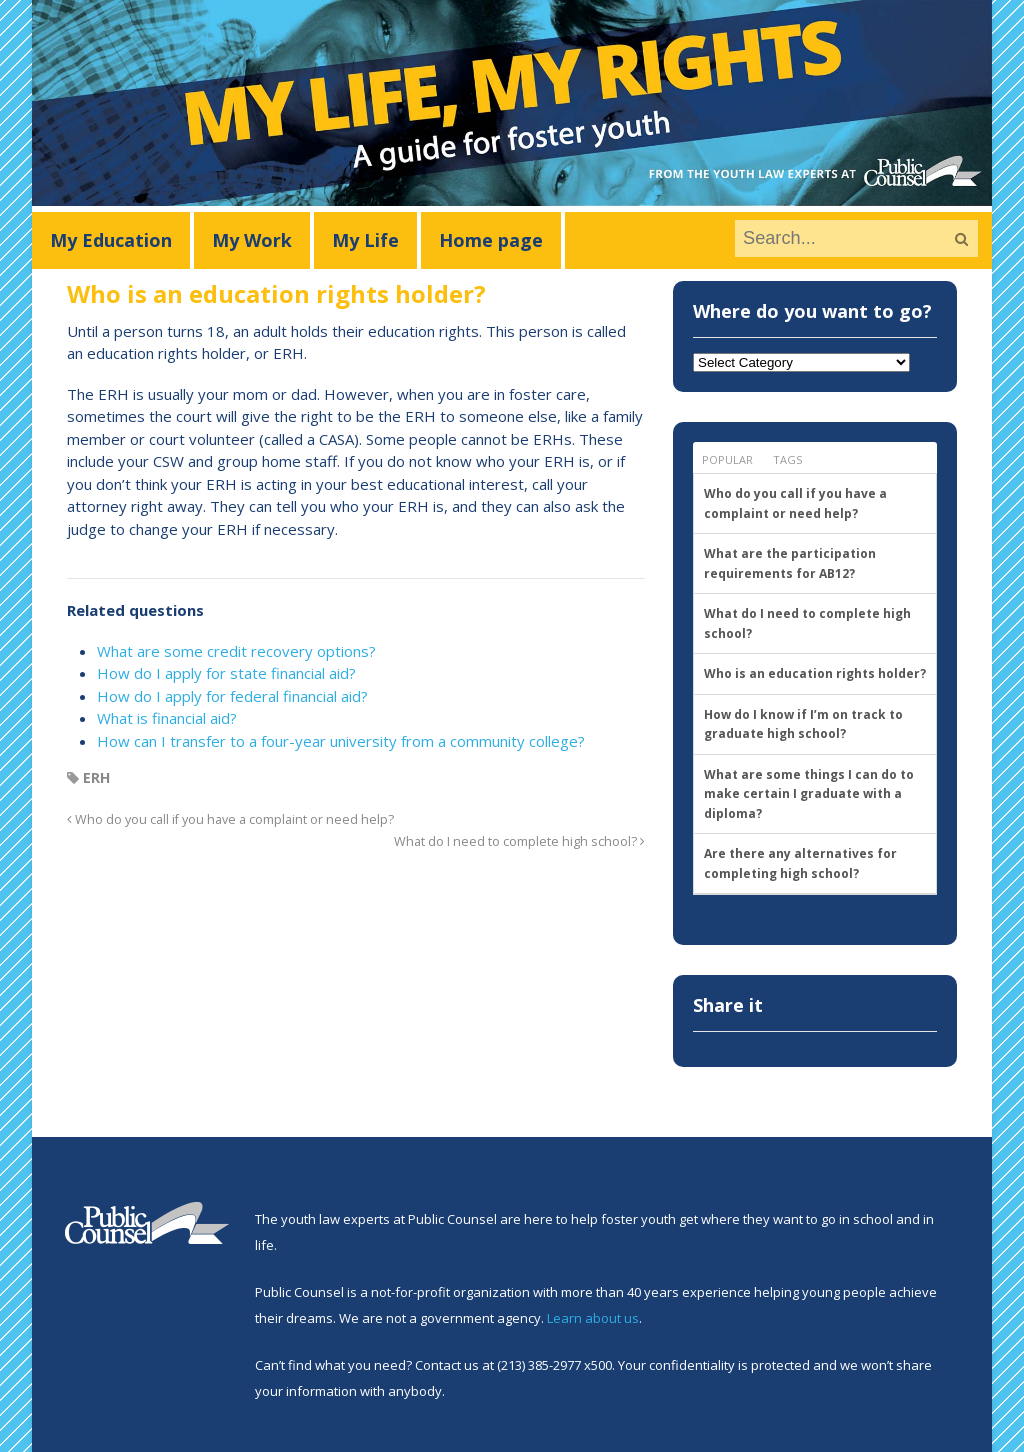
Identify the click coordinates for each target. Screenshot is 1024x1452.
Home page (491, 240)
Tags (787, 459)
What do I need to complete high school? (519, 841)
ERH (96, 777)
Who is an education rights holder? (815, 673)
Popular (727, 459)
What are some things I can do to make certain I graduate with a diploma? (809, 794)
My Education (111, 240)
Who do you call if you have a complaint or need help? (230, 819)
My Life (365, 240)
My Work (252, 240)
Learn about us (593, 1318)
